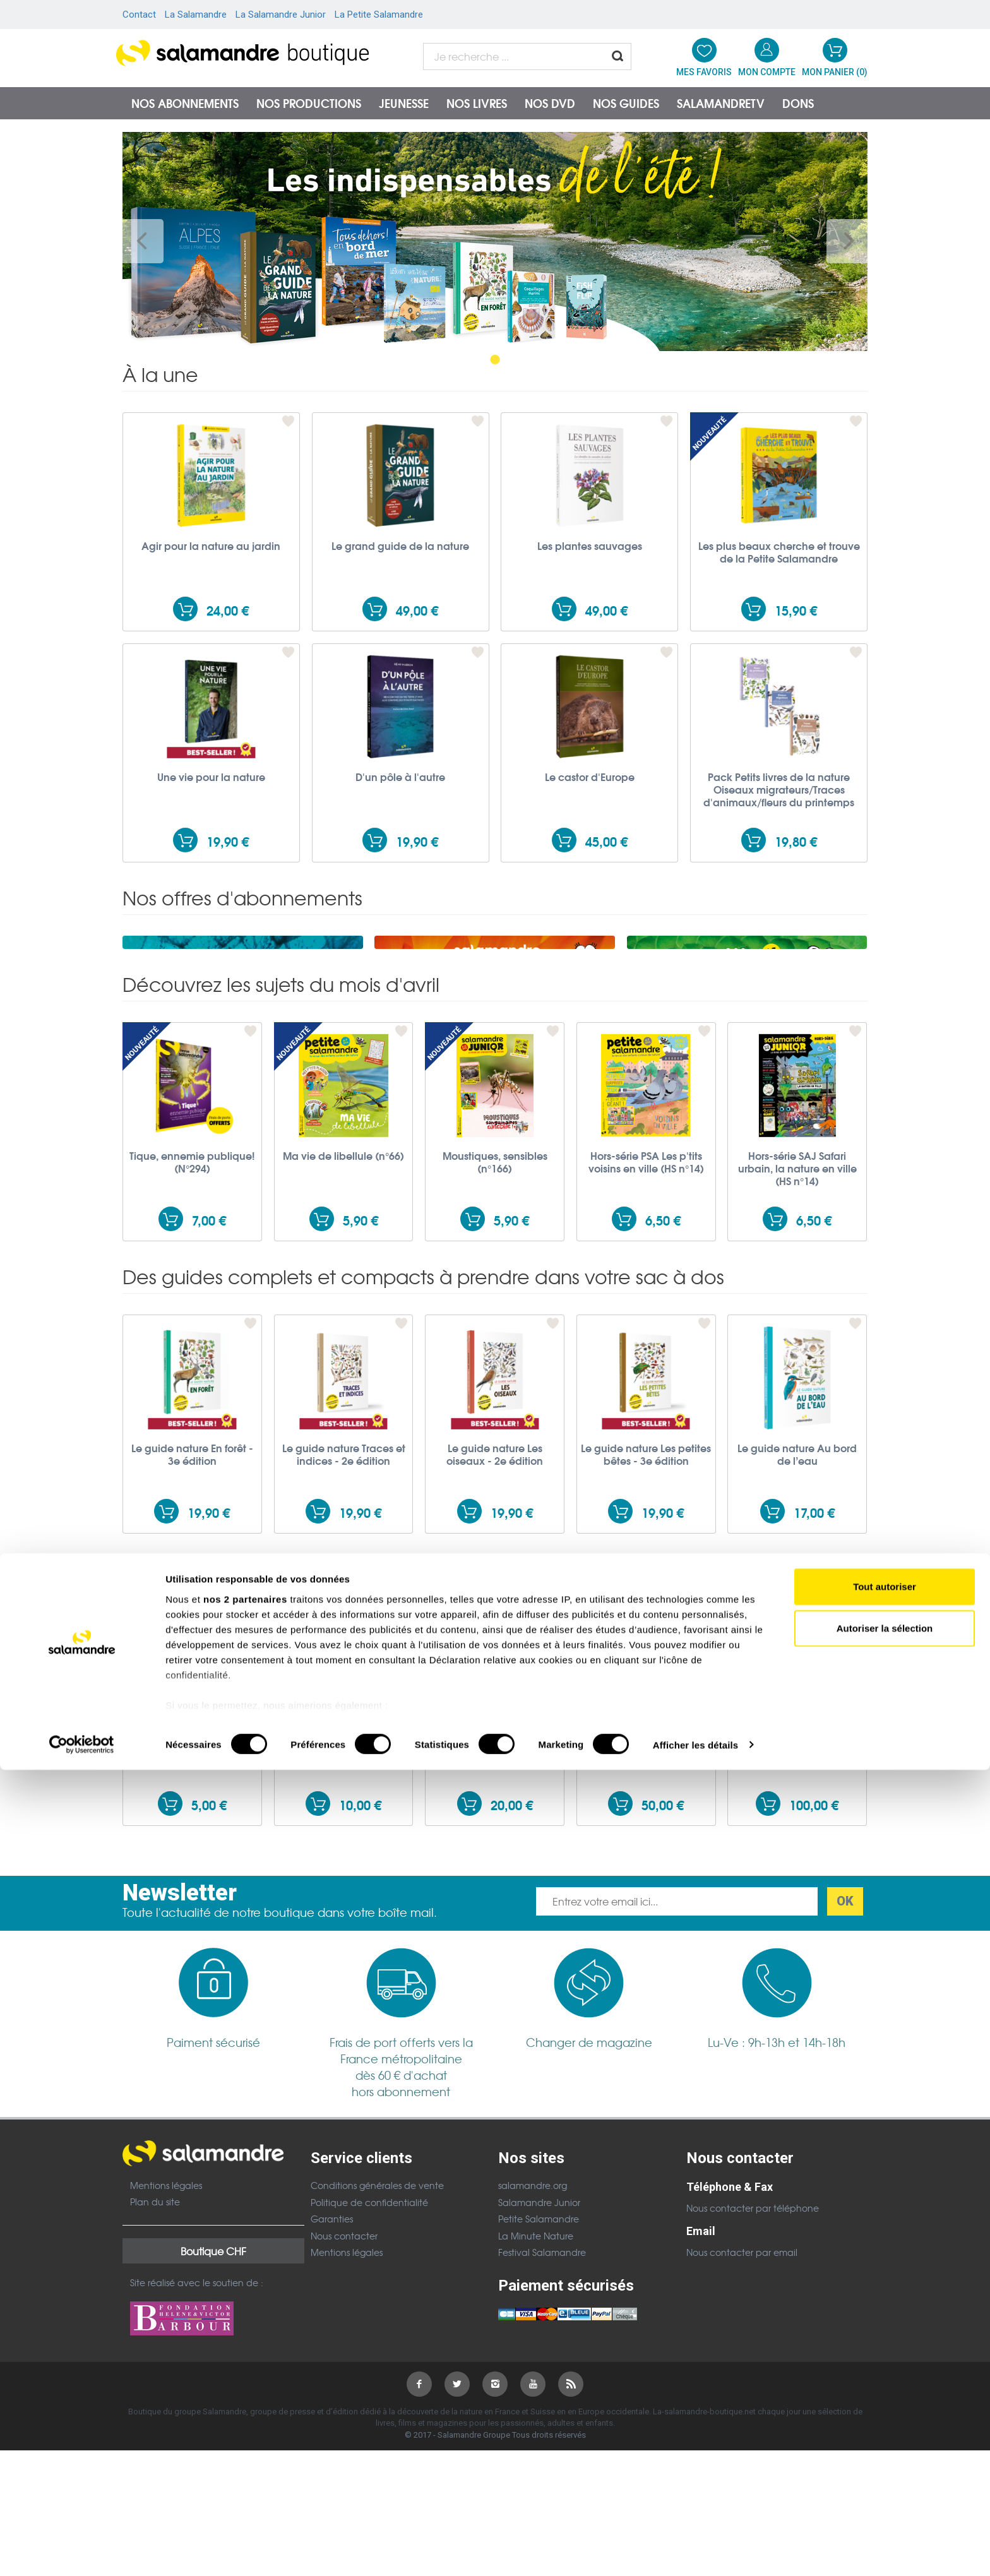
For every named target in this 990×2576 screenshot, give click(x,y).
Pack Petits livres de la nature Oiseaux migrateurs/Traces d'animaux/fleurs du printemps (778, 789)
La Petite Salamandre (379, 14)
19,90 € (227, 841)
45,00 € (606, 841)
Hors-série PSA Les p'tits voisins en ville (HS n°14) (646, 1324)
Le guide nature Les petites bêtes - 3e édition (646, 1617)
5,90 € (360, 1383)
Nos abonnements (185, 103)
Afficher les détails (695, 2551)
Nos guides (626, 103)
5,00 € (209, 1968)
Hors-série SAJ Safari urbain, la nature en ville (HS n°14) (797, 1331)
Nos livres (476, 103)
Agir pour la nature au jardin (210, 545)
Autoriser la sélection (885, 2434)
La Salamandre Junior (281, 14)
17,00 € (814, 1675)
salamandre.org (532, 2348)
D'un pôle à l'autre (400, 776)
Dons (798, 103)
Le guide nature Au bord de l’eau (797, 1617)
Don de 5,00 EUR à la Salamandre (192, 1909)
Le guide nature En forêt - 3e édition (192, 1617)
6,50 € (663, 1383)
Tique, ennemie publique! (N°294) (191, 1324)
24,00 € (227, 610)
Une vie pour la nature (211, 776)
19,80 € (796, 841)
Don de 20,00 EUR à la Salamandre (495, 1909)
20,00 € (512, 1968)
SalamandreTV (721, 103)
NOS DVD (550, 103)
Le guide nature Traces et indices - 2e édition (343, 1617)
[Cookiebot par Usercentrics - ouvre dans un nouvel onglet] (82, 2551)
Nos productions (308, 103)
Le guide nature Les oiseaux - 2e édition (494, 1617)
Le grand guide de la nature (400, 545)
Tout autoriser (884, 2393)
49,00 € (417, 610)
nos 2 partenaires (245, 2405)
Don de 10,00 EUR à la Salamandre (344, 1909)
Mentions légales (166, 2348)
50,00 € (662, 1968)
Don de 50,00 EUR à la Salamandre (646, 1909)
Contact (139, 14)
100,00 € (813, 1968)
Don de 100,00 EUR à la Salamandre (797, 1909)
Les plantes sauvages (589, 545)
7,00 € (209, 1383)
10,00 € (360, 1968)
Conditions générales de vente (377, 2348)
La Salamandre (196, 14)
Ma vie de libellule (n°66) (343, 1318)
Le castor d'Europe (590, 776)
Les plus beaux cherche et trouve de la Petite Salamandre (779, 551)
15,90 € (796, 610)
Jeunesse (404, 103)
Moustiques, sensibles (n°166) (495, 1324)
